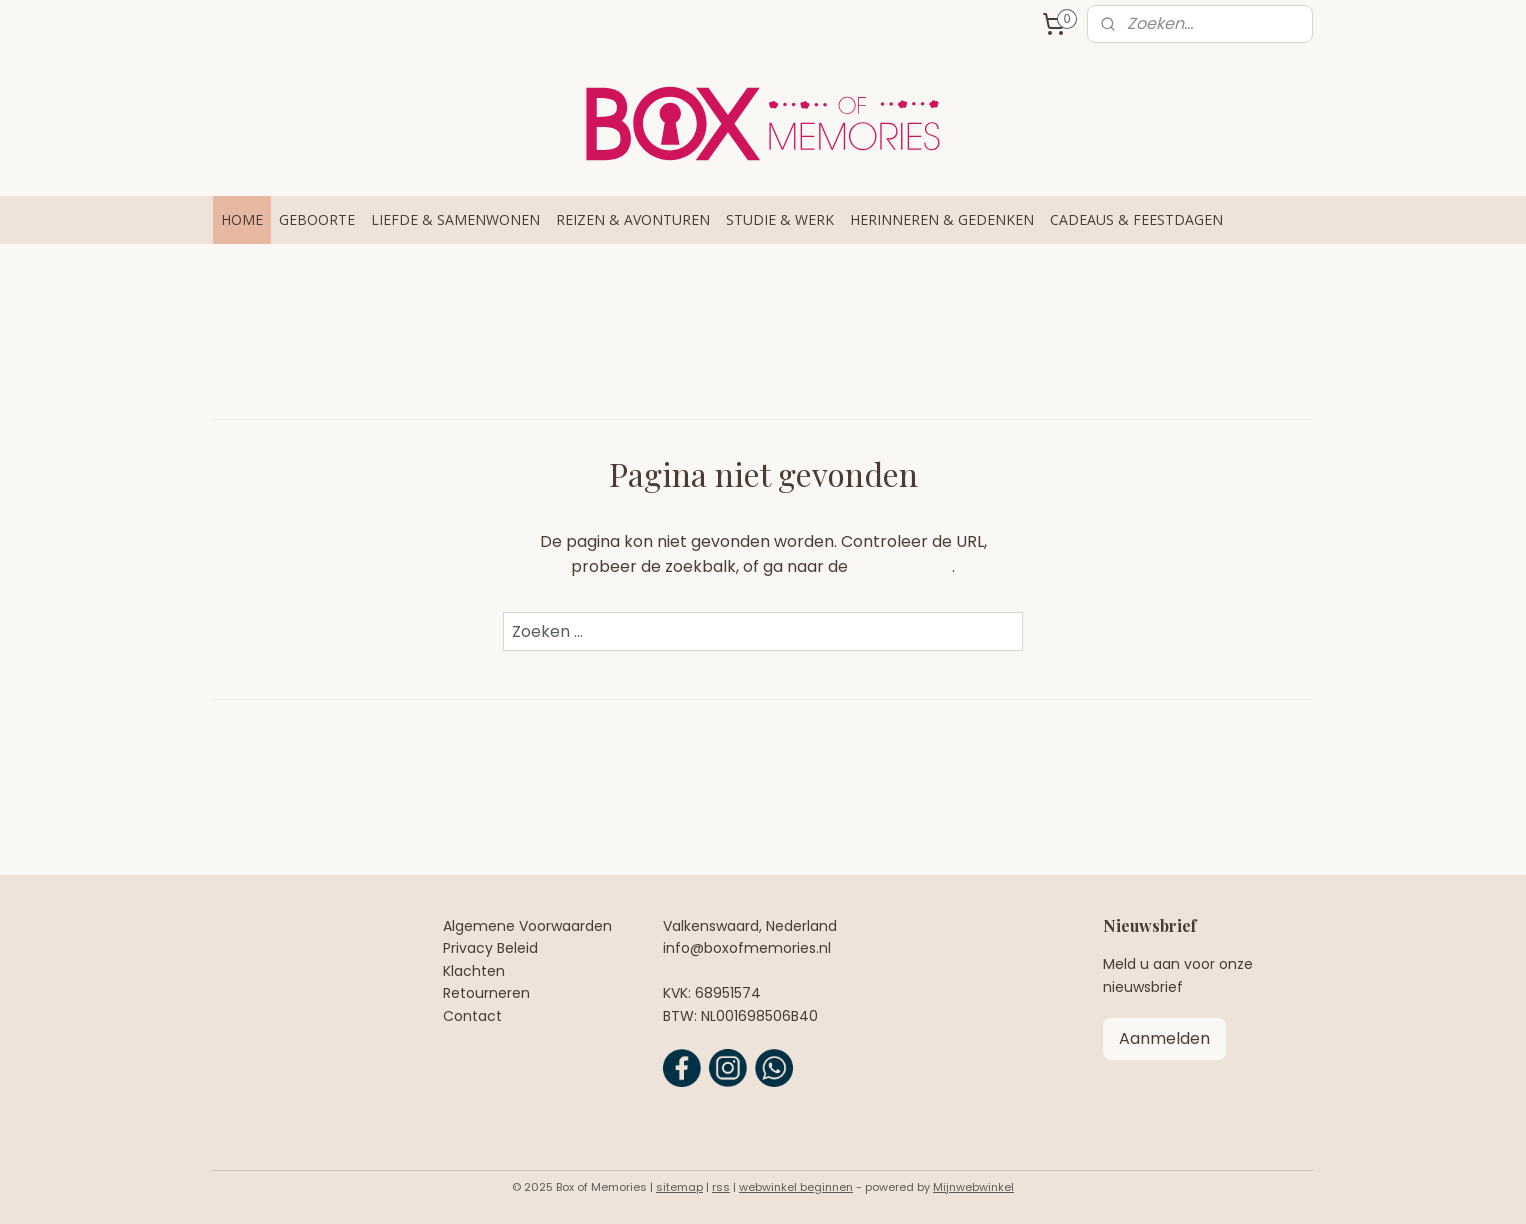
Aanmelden (1164, 1038)
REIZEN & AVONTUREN (633, 219)
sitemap (679, 1187)
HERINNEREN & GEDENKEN (942, 219)
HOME (242, 219)
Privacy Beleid (490, 948)
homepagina (902, 566)
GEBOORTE (317, 219)
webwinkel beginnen (796, 1187)
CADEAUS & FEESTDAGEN (1136, 219)
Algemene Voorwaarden (527, 926)
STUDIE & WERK (780, 219)
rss (721, 1187)
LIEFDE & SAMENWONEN (455, 219)
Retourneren (486, 993)
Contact (472, 1016)
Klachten (474, 971)
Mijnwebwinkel (973, 1187)
